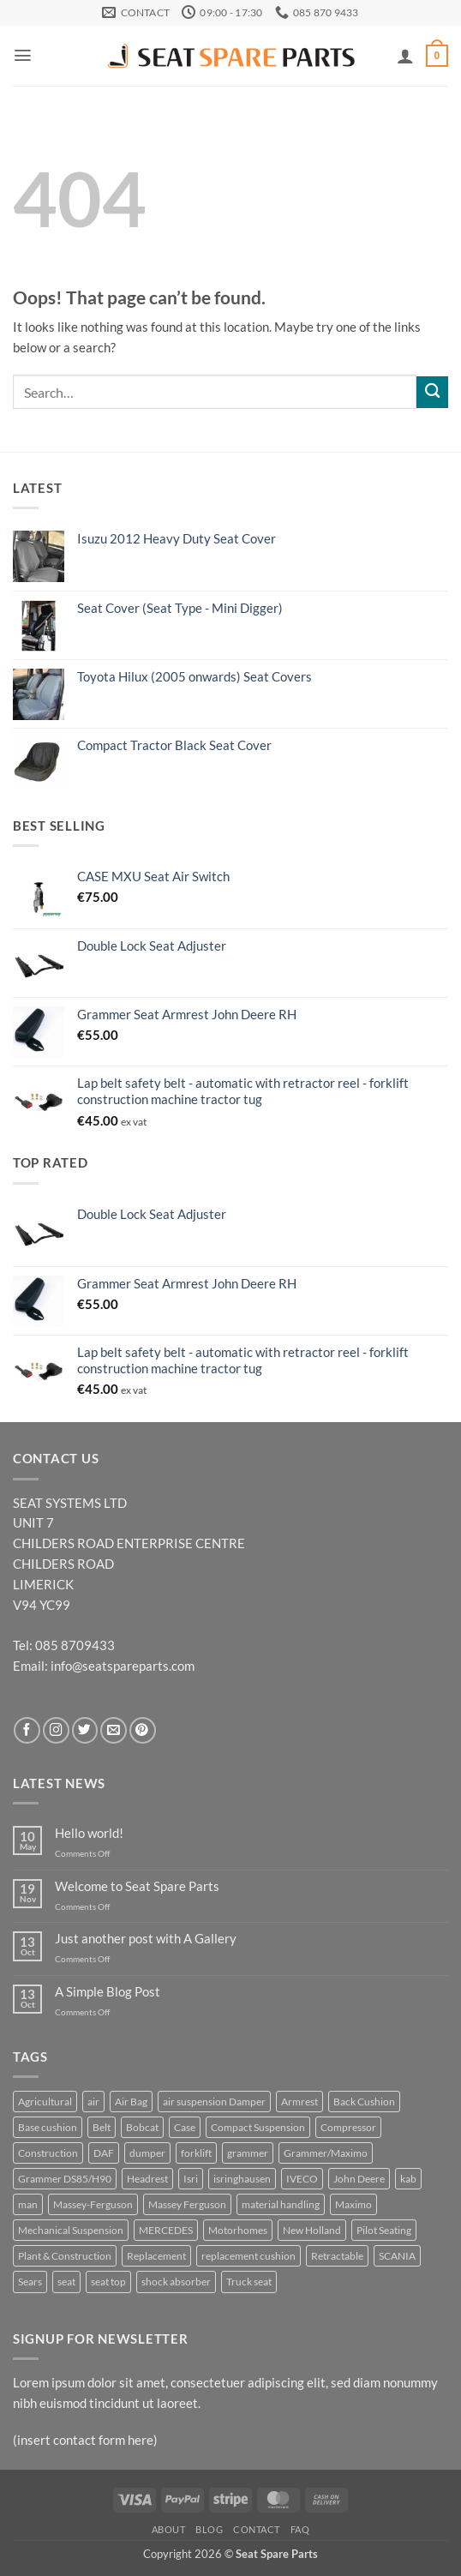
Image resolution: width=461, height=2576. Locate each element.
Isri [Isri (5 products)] (190, 2178)
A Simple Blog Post (107, 1992)
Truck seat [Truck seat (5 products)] (249, 2281)
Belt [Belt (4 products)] (102, 2127)
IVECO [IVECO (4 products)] (302, 2178)
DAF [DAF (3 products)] (103, 2153)
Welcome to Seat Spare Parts (137, 1886)
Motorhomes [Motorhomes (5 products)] (237, 2230)
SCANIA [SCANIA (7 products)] (397, 2255)
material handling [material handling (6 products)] (281, 2204)
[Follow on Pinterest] (142, 1730)
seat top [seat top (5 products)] (108, 2281)
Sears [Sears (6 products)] (30, 2281)
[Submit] (432, 392)
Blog (209, 2529)
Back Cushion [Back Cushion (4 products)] (364, 2101)
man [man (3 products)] (28, 2204)
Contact (256, 2529)
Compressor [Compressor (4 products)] (348, 2127)
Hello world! (89, 1833)
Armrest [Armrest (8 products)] (299, 2101)
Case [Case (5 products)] (184, 2127)
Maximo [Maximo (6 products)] (353, 2204)
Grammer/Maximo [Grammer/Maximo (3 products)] (326, 2153)
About (169, 2529)
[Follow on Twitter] (85, 1730)
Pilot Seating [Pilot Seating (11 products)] (383, 2230)
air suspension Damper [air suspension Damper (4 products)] (214, 2101)
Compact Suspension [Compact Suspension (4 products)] (258, 2127)
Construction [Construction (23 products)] (48, 2153)
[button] (23, 55)
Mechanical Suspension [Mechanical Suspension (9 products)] (70, 2230)
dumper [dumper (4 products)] (147, 2153)
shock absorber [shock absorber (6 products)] (176, 2281)
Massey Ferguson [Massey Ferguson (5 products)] (187, 2204)
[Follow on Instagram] (56, 1730)
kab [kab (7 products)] (408, 2178)
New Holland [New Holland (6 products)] (312, 2230)
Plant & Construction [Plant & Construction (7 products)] (64, 2255)
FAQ (300, 2529)
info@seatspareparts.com (123, 1665)
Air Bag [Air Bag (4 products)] (131, 2101)
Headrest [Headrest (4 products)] (147, 2178)
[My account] (405, 56)
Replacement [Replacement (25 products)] (156, 2255)
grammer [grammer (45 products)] (247, 2153)
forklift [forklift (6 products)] (196, 2153)
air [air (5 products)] (93, 2101)
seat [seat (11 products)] (66, 2281)
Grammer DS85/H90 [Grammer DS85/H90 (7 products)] (64, 2178)
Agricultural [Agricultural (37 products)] (45, 2101)
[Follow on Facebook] (27, 1730)
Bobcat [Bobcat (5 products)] (142, 2127)
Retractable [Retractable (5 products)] (337, 2255)
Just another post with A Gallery (145, 1938)
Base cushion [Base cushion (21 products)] (47, 2127)
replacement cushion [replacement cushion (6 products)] (248, 2255)
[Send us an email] (113, 1730)
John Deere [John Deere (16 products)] (359, 2178)
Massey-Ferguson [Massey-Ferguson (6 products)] (93, 2204)
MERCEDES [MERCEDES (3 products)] (166, 2230)
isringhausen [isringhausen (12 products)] (242, 2178)
